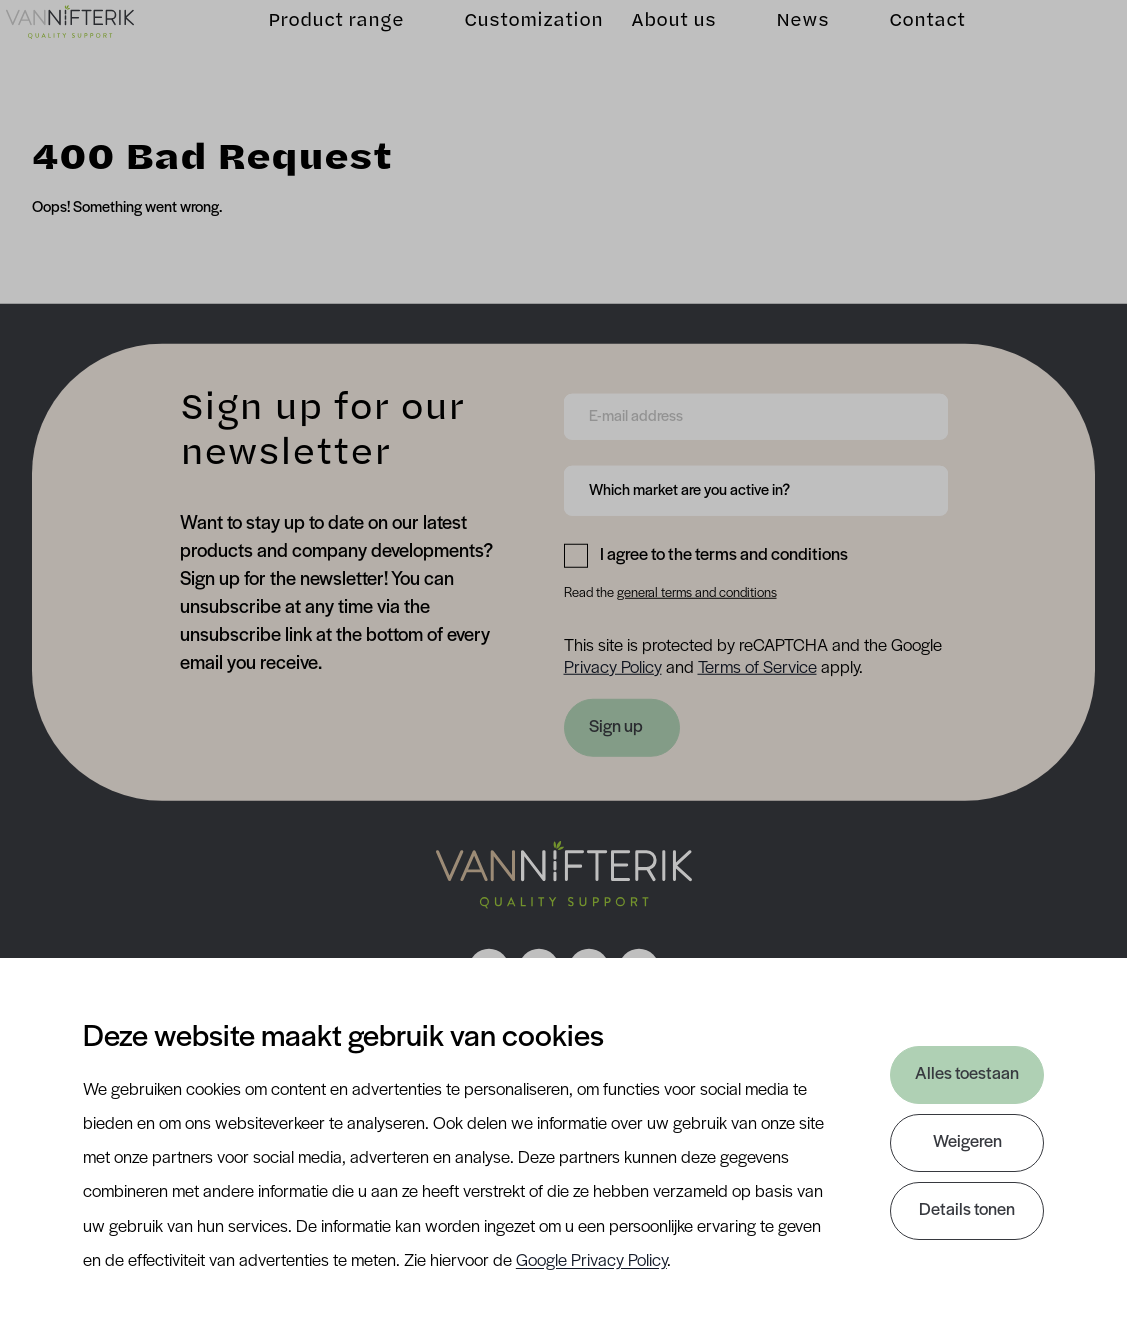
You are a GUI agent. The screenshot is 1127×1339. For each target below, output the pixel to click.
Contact (901, 44)
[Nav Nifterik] (564, 875)
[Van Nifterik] (96, 45)
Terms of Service (757, 667)
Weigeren (967, 1142)
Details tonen (967, 1210)
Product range (310, 44)
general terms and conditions (697, 593)
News (776, 44)
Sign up (616, 727)
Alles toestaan (967, 1074)
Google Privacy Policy (591, 1261)
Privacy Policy (613, 667)
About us (647, 44)
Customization (507, 44)
